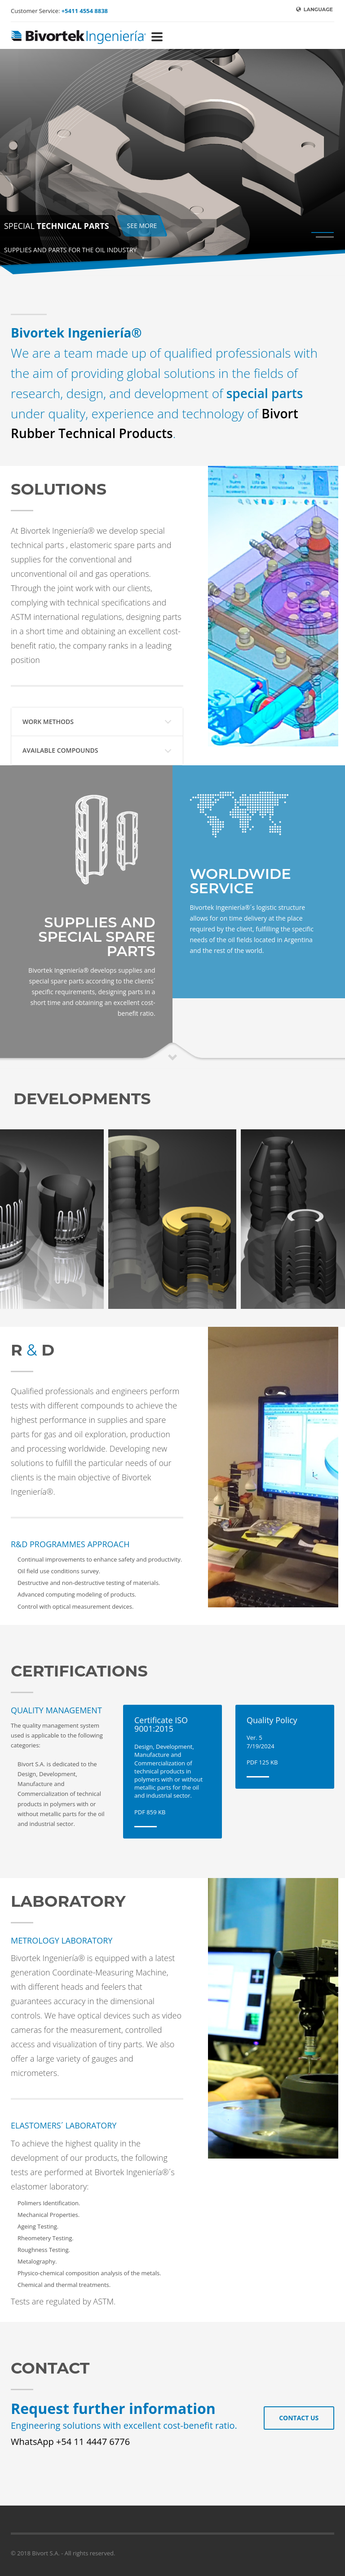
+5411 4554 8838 (85, 11)
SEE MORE (142, 225)
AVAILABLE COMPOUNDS (60, 750)
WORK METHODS (48, 721)
